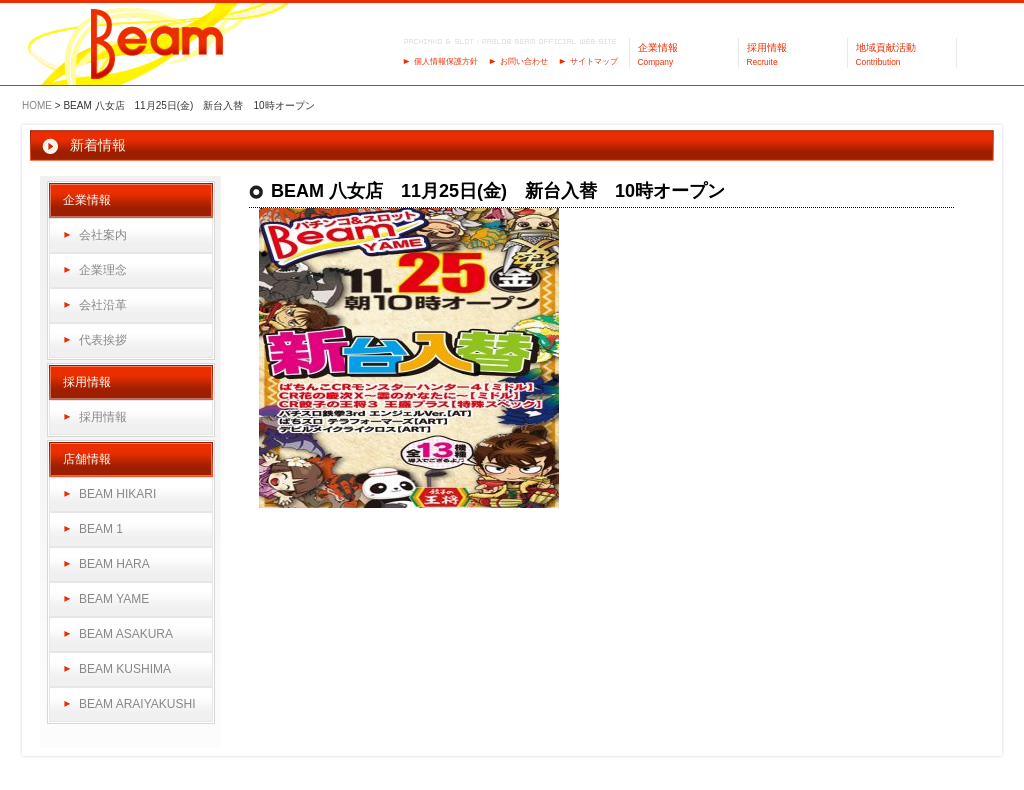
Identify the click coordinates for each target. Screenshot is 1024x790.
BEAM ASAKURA (126, 634)
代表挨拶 (103, 340)
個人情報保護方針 (446, 61)
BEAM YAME (114, 599)
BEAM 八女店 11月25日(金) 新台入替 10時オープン (498, 191)
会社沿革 (103, 305)
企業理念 (103, 270)
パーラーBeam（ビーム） (157, 45)
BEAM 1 (101, 529)
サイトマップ (594, 61)
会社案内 (103, 235)
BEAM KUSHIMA (125, 669)
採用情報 (103, 417)
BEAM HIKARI (117, 494)
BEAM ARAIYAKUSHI (137, 704)
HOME (37, 105)
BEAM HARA (114, 564)
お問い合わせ (524, 61)
